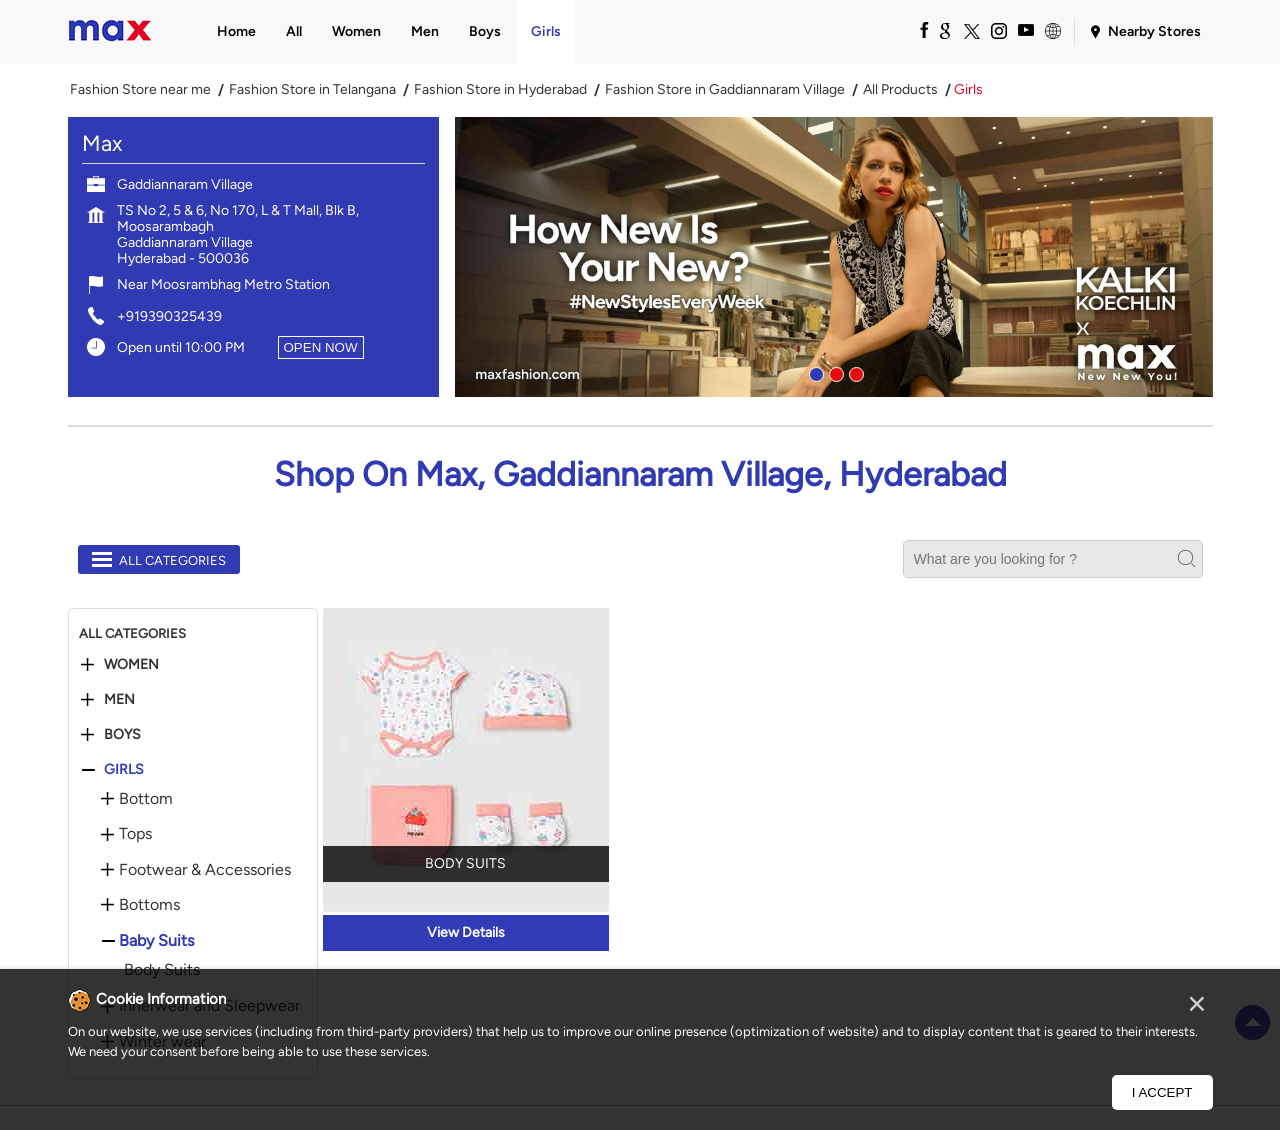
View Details (466, 932)
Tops (135, 834)
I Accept (1162, 1092)
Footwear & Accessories (205, 870)
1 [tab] (814, 372)
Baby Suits (156, 941)
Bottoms (149, 905)
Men (119, 700)
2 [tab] (834, 372)
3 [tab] (854, 372)
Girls (124, 770)
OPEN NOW (321, 347)
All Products (900, 90)
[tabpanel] (834, 257)
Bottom (146, 799)
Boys (122, 735)
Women (131, 665)
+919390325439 (169, 316)
